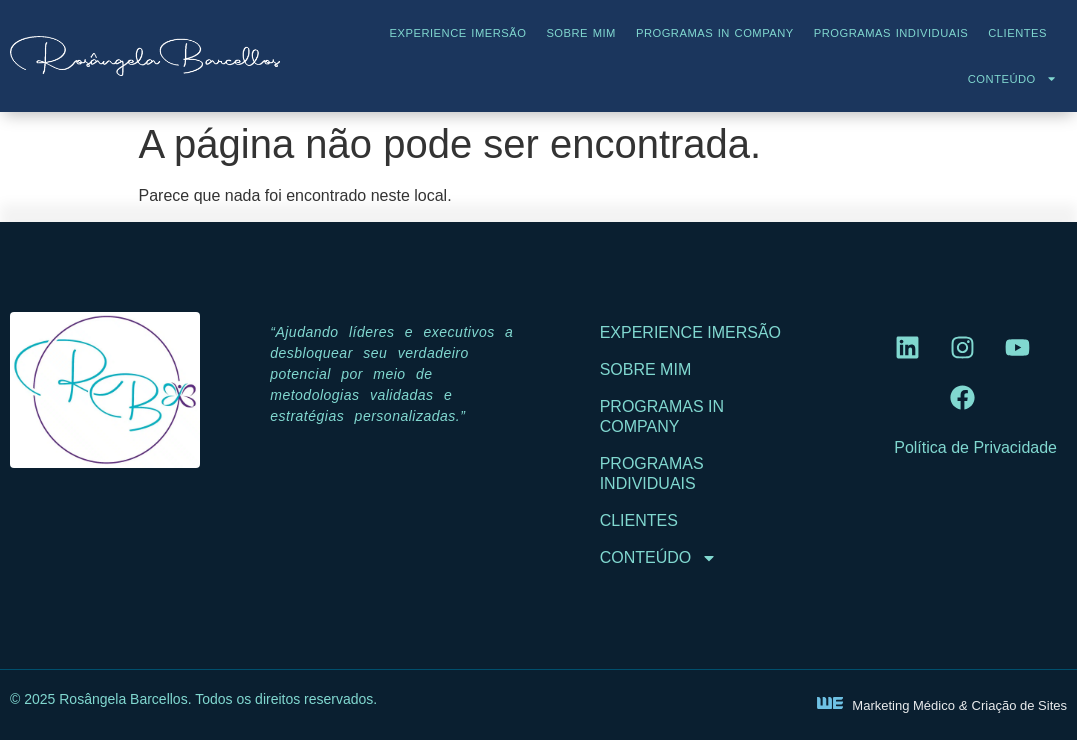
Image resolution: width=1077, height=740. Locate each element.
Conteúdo (1012, 78)
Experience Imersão (458, 33)
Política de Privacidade (975, 447)
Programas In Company (715, 33)
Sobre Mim (581, 33)
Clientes (1017, 33)
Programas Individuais (891, 33)
